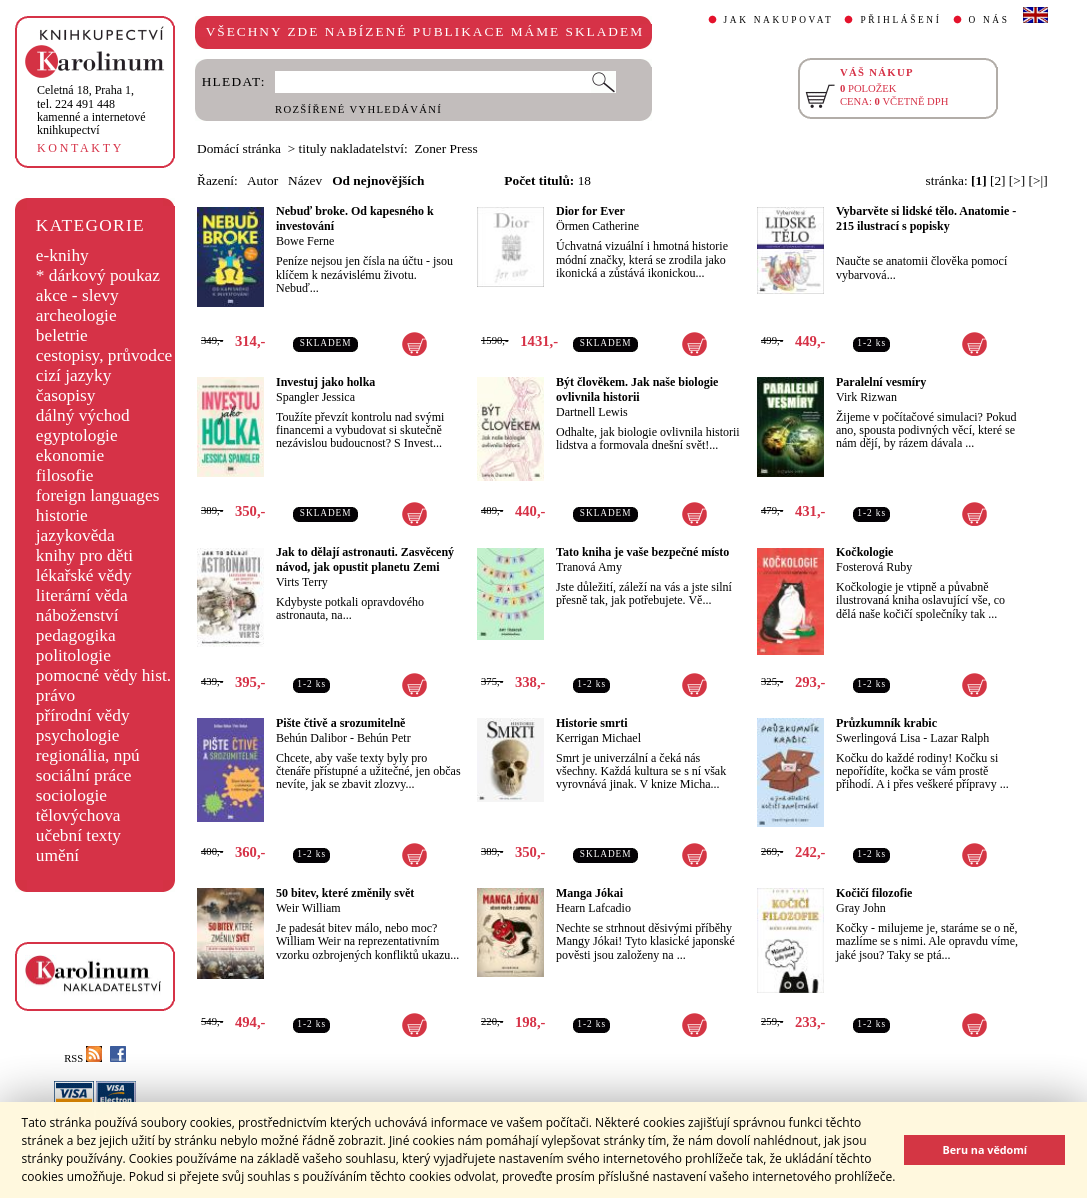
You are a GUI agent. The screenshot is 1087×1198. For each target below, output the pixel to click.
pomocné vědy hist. (103, 675)
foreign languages (98, 495)
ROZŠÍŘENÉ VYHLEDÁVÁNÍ (358, 109)
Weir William (308, 908)
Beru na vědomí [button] (984, 1149)
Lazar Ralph (959, 738)
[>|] (1038, 180)
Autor (262, 180)
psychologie (78, 735)
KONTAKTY (80, 148)
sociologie (71, 795)
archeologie (76, 315)
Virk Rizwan (866, 397)
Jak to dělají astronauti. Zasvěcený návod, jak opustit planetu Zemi (365, 559)
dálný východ (83, 415)
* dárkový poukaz (98, 275)
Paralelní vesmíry (881, 382)
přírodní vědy (83, 715)
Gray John (861, 908)
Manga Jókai (589, 893)
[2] (998, 180)
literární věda (82, 595)
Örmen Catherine (597, 226)
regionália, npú (88, 755)
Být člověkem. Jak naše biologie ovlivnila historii (637, 389)
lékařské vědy (84, 575)
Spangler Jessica (315, 397)
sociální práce (84, 775)
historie (62, 515)
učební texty (78, 835)
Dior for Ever (590, 211)
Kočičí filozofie (874, 893)
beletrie (62, 335)
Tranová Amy (589, 567)
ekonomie (70, 455)
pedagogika (76, 635)
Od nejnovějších (378, 180)
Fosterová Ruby (874, 567)
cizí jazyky (74, 375)
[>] (1017, 180)
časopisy (66, 395)
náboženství (77, 615)
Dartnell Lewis (592, 412)
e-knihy (62, 255)
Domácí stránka (239, 148)
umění (57, 855)
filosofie (65, 475)
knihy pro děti (84, 555)
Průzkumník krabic (886, 723)
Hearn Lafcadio (593, 908)
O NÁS (989, 20)
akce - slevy (77, 295)
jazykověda (75, 535)
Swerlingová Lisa (878, 738)
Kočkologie (864, 552)
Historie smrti (592, 723)
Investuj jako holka (325, 382)
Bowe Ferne (305, 241)
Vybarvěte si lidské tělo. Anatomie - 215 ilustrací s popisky (926, 218)
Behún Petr (384, 738)
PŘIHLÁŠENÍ (900, 20)
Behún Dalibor (311, 738)
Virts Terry (302, 582)
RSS (83, 1058)
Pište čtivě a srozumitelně (340, 723)
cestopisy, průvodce (104, 355)
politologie (73, 655)
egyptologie (77, 435)
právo (55, 695)
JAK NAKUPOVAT (779, 20)
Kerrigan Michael (598, 738)
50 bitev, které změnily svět (345, 893)
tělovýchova (78, 815)
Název (305, 180)
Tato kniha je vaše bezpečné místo (642, 552)
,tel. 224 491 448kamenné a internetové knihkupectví (91, 110)
